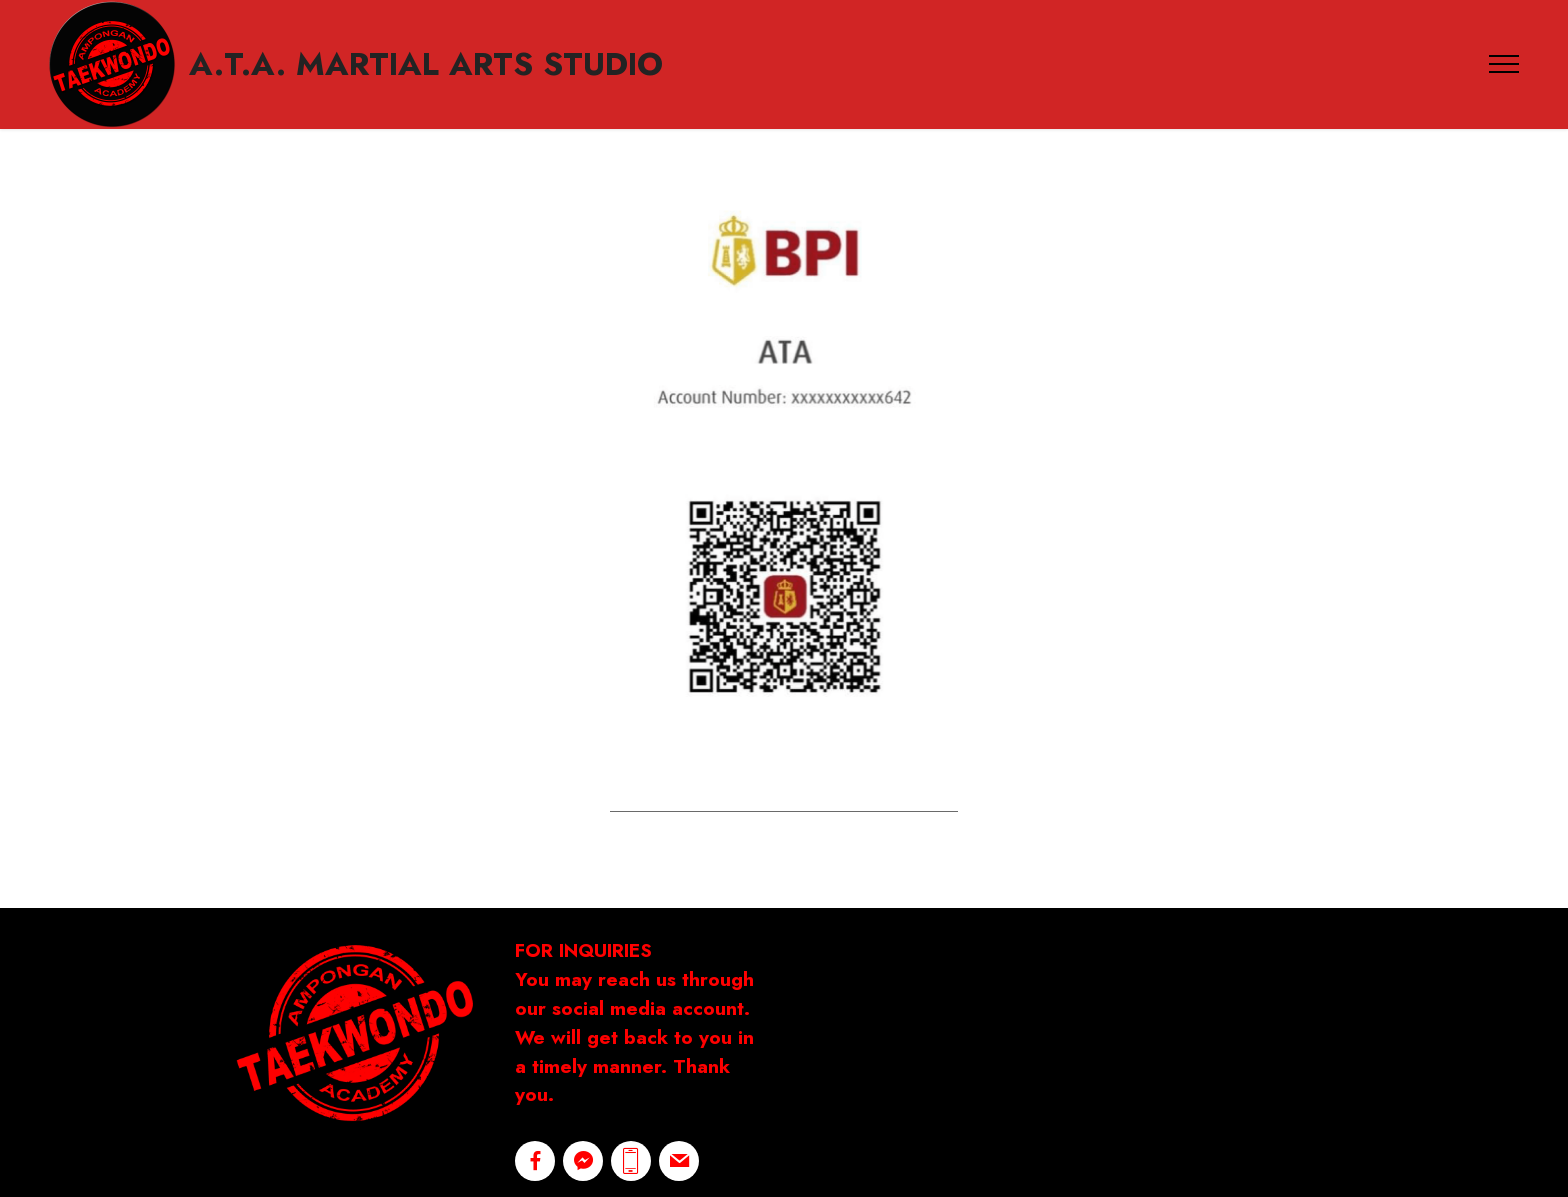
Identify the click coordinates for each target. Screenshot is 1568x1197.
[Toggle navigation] (1504, 64)
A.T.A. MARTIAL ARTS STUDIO (426, 64)
